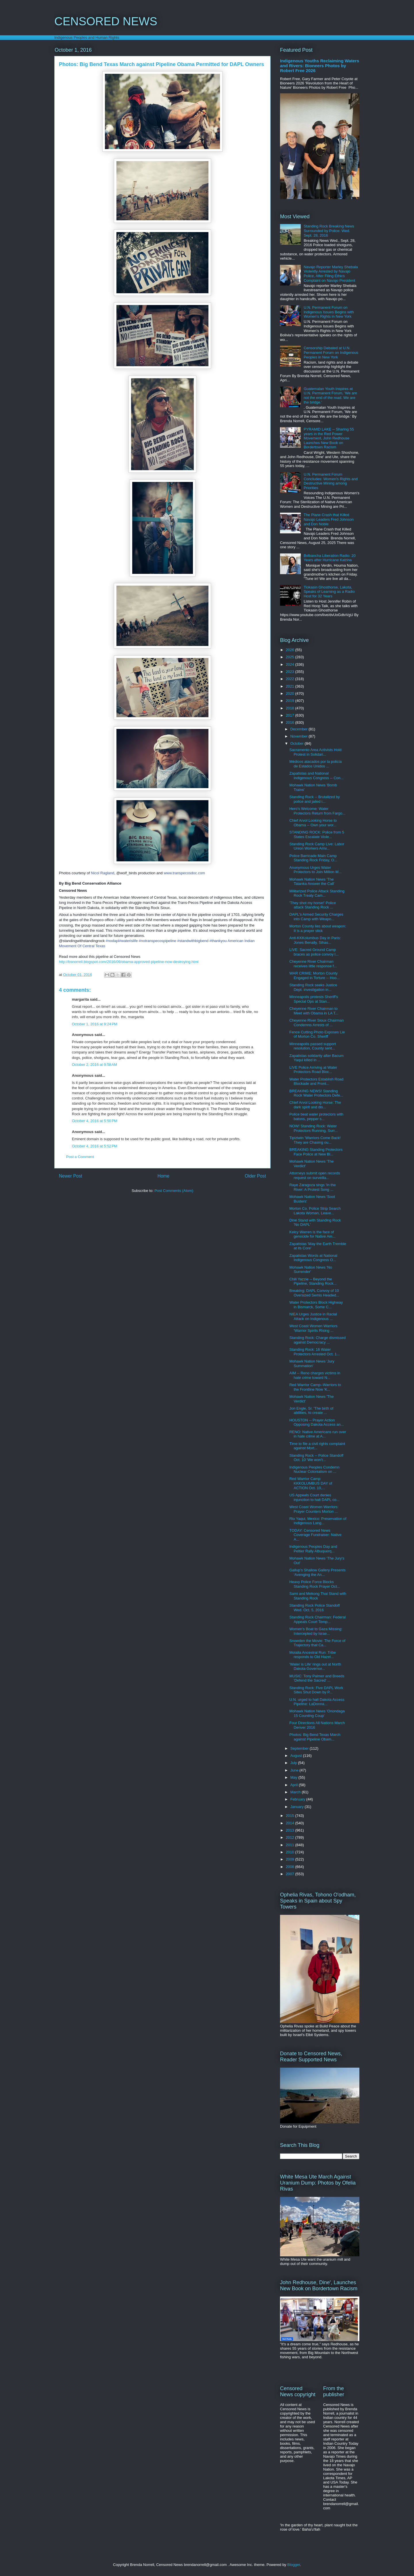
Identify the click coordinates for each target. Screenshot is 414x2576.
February (298, 1799)
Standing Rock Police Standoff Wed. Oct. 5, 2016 (314, 1607)
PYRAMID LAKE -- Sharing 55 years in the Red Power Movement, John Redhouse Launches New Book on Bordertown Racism (329, 438)
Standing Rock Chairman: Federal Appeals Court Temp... (317, 1619)
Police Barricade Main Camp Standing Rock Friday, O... (313, 858)
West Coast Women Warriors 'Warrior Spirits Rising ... (313, 1328)
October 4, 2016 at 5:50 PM (94, 1121)
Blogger (293, 2565)
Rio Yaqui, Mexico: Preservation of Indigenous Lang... (317, 1520)
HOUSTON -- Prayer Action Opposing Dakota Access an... (316, 1422)
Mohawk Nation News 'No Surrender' (310, 1269)
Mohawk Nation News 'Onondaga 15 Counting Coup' (317, 1713)
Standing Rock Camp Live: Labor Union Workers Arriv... (316, 846)
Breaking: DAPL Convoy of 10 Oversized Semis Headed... (314, 1292)
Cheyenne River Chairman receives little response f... (313, 963)
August (296, 1755)
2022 (290, 679)
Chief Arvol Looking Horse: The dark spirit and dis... (315, 1104)
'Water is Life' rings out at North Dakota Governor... (315, 1666)
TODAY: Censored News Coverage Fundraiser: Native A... (315, 1534)
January (297, 1807)
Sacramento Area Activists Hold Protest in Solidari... (315, 752)
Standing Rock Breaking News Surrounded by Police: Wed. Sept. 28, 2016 (329, 230)
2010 (290, 1852)
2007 (290, 1874)
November (299, 736)
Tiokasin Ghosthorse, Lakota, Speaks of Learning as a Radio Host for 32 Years (329, 591)
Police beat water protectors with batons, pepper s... (316, 1116)
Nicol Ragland (102, 873)
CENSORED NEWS (105, 21)
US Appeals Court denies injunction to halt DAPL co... (314, 1497)
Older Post (255, 1176)
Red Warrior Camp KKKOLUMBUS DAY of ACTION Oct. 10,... (310, 1483)
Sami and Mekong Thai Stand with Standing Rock (317, 1595)
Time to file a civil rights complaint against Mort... (317, 1446)
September (300, 1748)
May (294, 1777)
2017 (290, 715)
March (296, 1792)
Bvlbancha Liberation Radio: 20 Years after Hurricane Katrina (330, 557)
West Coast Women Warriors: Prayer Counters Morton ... (313, 1509)
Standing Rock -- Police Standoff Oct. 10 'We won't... (316, 1457)
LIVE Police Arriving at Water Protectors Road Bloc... (313, 1069)
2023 (290, 671)
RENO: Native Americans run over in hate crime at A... (317, 1434)
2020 (290, 693)
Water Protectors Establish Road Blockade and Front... (316, 1081)
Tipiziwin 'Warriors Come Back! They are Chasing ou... (315, 1140)
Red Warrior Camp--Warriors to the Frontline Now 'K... (315, 1387)
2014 (290, 1823)
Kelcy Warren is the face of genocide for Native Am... (312, 1234)
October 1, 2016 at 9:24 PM (94, 1024)
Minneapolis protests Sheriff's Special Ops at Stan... (313, 999)
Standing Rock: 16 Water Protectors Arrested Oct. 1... (314, 1351)
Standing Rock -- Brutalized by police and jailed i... (314, 799)
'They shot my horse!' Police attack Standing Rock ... (312, 905)
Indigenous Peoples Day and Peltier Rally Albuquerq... (313, 1548)
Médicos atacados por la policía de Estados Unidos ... (315, 763)
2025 (290, 657)
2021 (290, 686)
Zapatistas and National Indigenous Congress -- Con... (316, 775)
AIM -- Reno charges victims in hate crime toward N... (314, 1375)
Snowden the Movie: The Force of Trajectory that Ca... (317, 1643)
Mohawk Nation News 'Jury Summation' (311, 1363)
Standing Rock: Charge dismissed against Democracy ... (317, 1340)
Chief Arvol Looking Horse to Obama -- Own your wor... (313, 822)
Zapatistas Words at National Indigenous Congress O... (313, 1257)
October (297, 743)
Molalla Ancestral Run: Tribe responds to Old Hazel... (312, 1654)
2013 (290, 1830)
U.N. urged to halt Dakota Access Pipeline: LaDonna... (316, 1701)
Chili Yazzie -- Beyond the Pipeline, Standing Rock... (312, 1281)
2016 (290, 722)
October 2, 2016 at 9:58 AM (94, 1064)
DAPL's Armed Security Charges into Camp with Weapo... (316, 916)
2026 (290, 650)
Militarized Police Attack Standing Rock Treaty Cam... (316, 893)
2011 (290, 1845)
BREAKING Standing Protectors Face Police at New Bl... (315, 1151)
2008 (290, 1867)
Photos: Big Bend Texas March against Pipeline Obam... (314, 1736)
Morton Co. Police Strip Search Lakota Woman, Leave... (314, 1210)
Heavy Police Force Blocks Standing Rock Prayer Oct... (314, 1584)
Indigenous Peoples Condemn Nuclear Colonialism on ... (314, 1469)
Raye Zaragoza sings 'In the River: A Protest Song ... (312, 1187)
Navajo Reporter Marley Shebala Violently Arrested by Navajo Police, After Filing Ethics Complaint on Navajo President (331, 274)
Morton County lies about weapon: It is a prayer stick (317, 928)
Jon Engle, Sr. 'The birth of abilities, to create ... (311, 1410)
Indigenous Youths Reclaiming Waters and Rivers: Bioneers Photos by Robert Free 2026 (319, 65)
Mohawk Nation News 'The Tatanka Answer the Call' (311, 881)
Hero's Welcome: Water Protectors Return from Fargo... (317, 810)
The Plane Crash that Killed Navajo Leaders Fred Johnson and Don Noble (329, 519)
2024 (290, 664)
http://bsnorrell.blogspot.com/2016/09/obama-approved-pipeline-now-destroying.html (129, 962)
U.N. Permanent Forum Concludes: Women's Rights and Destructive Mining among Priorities (331, 481)
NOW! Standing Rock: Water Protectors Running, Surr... (313, 1128)
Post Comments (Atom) (173, 1190)
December (299, 729)
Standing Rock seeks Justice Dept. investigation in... (313, 987)
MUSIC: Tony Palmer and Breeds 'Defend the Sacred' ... (316, 1678)
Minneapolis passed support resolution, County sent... (312, 1046)
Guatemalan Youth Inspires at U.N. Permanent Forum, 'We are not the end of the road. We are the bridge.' (330, 395)
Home (164, 1176)
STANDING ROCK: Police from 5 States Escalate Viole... (316, 834)
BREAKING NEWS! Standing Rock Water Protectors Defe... (316, 1093)
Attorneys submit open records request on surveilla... (314, 1175)
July (294, 1763)
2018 (290, 708)
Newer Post (70, 1176)
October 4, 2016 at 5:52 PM (94, 1146)
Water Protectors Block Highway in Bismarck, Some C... (316, 1304)
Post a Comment (80, 1157)
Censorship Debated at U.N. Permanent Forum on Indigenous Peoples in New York (331, 352)
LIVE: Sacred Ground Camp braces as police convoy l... (313, 952)
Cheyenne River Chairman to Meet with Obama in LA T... (313, 1010)
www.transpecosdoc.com (184, 873)
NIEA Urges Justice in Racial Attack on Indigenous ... (313, 1316)
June (295, 1770)
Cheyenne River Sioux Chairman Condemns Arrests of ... (316, 1022)
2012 (290, 1837)
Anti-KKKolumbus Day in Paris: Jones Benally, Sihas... (315, 940)
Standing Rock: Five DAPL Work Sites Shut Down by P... (316, 1690)
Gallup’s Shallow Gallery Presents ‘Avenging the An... (317, 1572)
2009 (290, 1859)
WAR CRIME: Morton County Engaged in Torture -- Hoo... (314, 975)
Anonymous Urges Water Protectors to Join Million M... (315, 869)
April (294, 1785)
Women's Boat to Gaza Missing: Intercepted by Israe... (315, 1631)
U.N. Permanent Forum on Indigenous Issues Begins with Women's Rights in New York (329, 312)
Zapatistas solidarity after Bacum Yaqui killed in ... (316, 1057)
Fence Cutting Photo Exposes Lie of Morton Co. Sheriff (317, 1034)
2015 (290, 1815)
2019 (290, 700)
